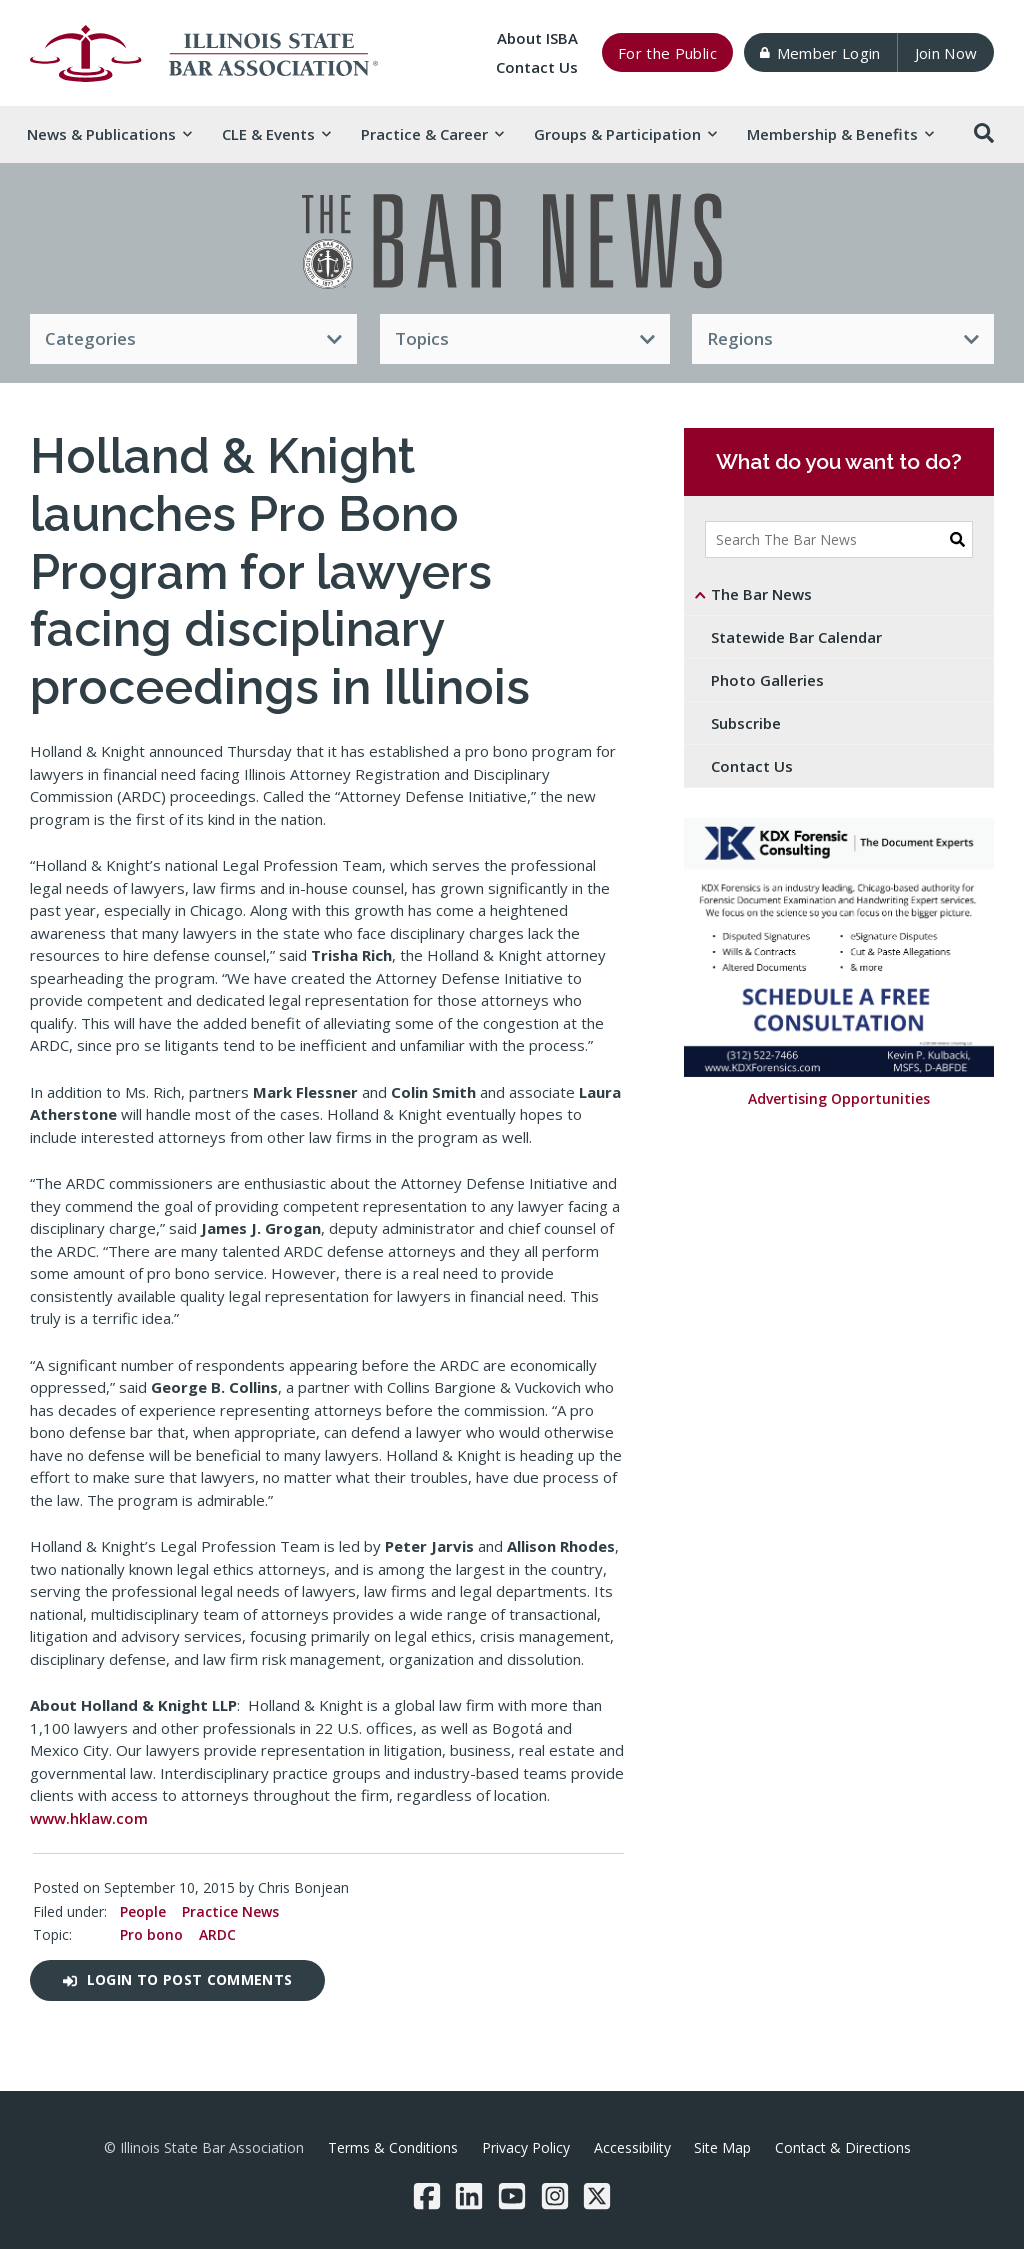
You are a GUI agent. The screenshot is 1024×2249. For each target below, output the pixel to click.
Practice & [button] (432, 134)
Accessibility (632, 2147)
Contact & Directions (843, 2147)
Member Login (820, 53)
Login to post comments (177, 1979)
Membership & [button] (840, 134)
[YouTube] (512, 2196)
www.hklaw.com (89, 1818)
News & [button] (109, 134)
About (537, 38)
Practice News (230, 1911)
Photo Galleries (767, 680)
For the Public (667, 53)
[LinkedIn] (469, 2196)
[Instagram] (555, 2196)
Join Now (946, 53)
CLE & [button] (276, 134)
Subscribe (746, 723)
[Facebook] (427, 2196)
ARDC (217, 1934)
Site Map (722, 2147)
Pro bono (151, 1934)
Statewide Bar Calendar (796, 637)
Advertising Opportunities (839, 1098)
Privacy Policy (526, 2147)
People (143, 1911)
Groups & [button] (625, 134)
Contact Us (537, 67)
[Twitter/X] (597, 2196)
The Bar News (761, 594)
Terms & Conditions (393, 2147)
